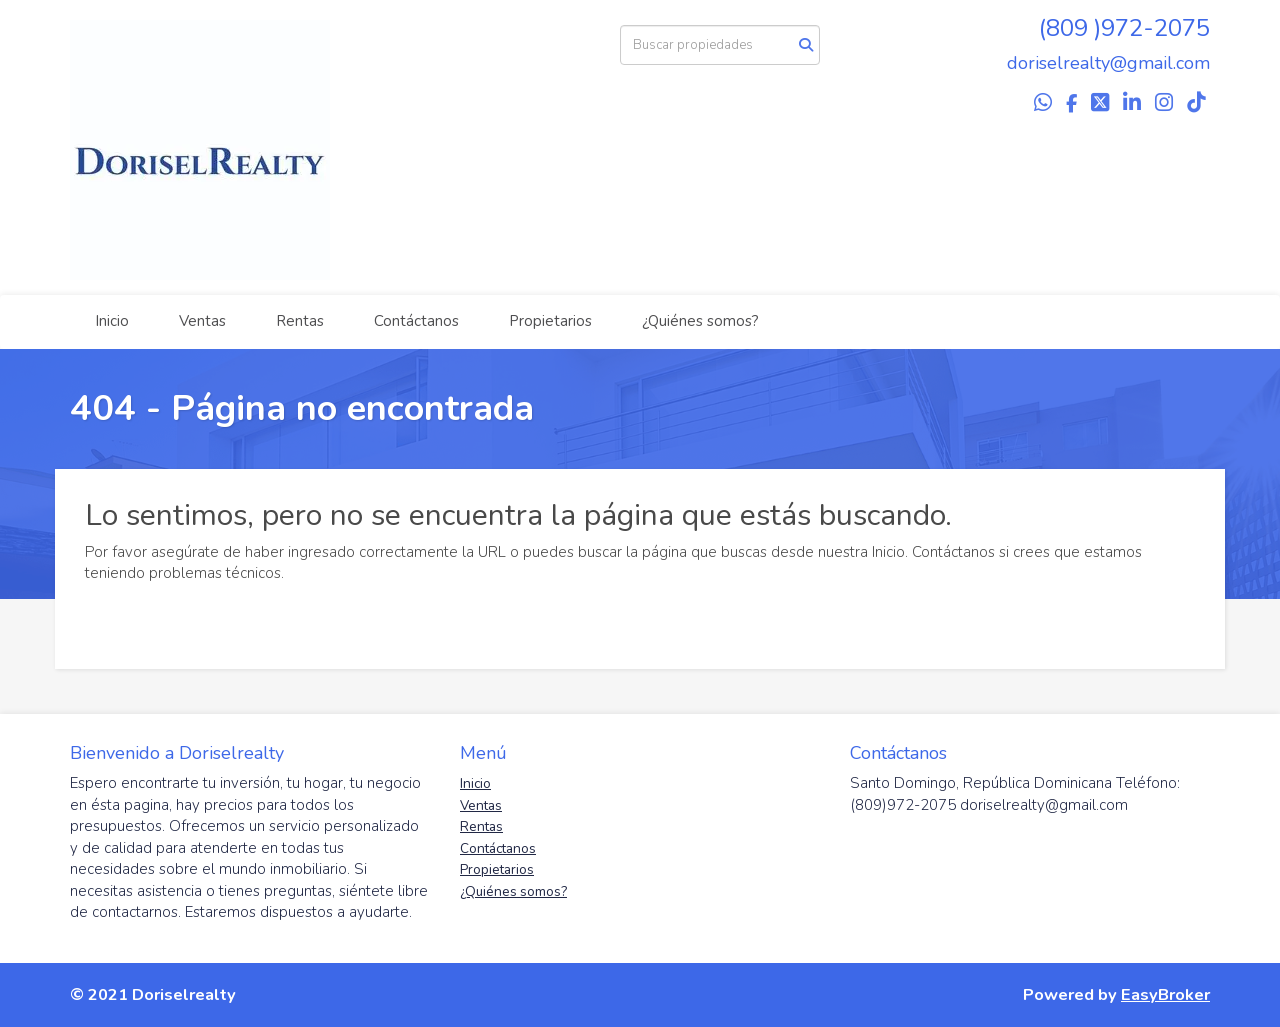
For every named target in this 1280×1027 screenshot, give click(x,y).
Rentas (300, 321)
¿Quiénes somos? (700, 321)
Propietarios (550, 321)
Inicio (112, 321)
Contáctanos (416, 321)
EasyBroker (1165, 994)
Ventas (202, 321)
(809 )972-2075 (1124, 28)
